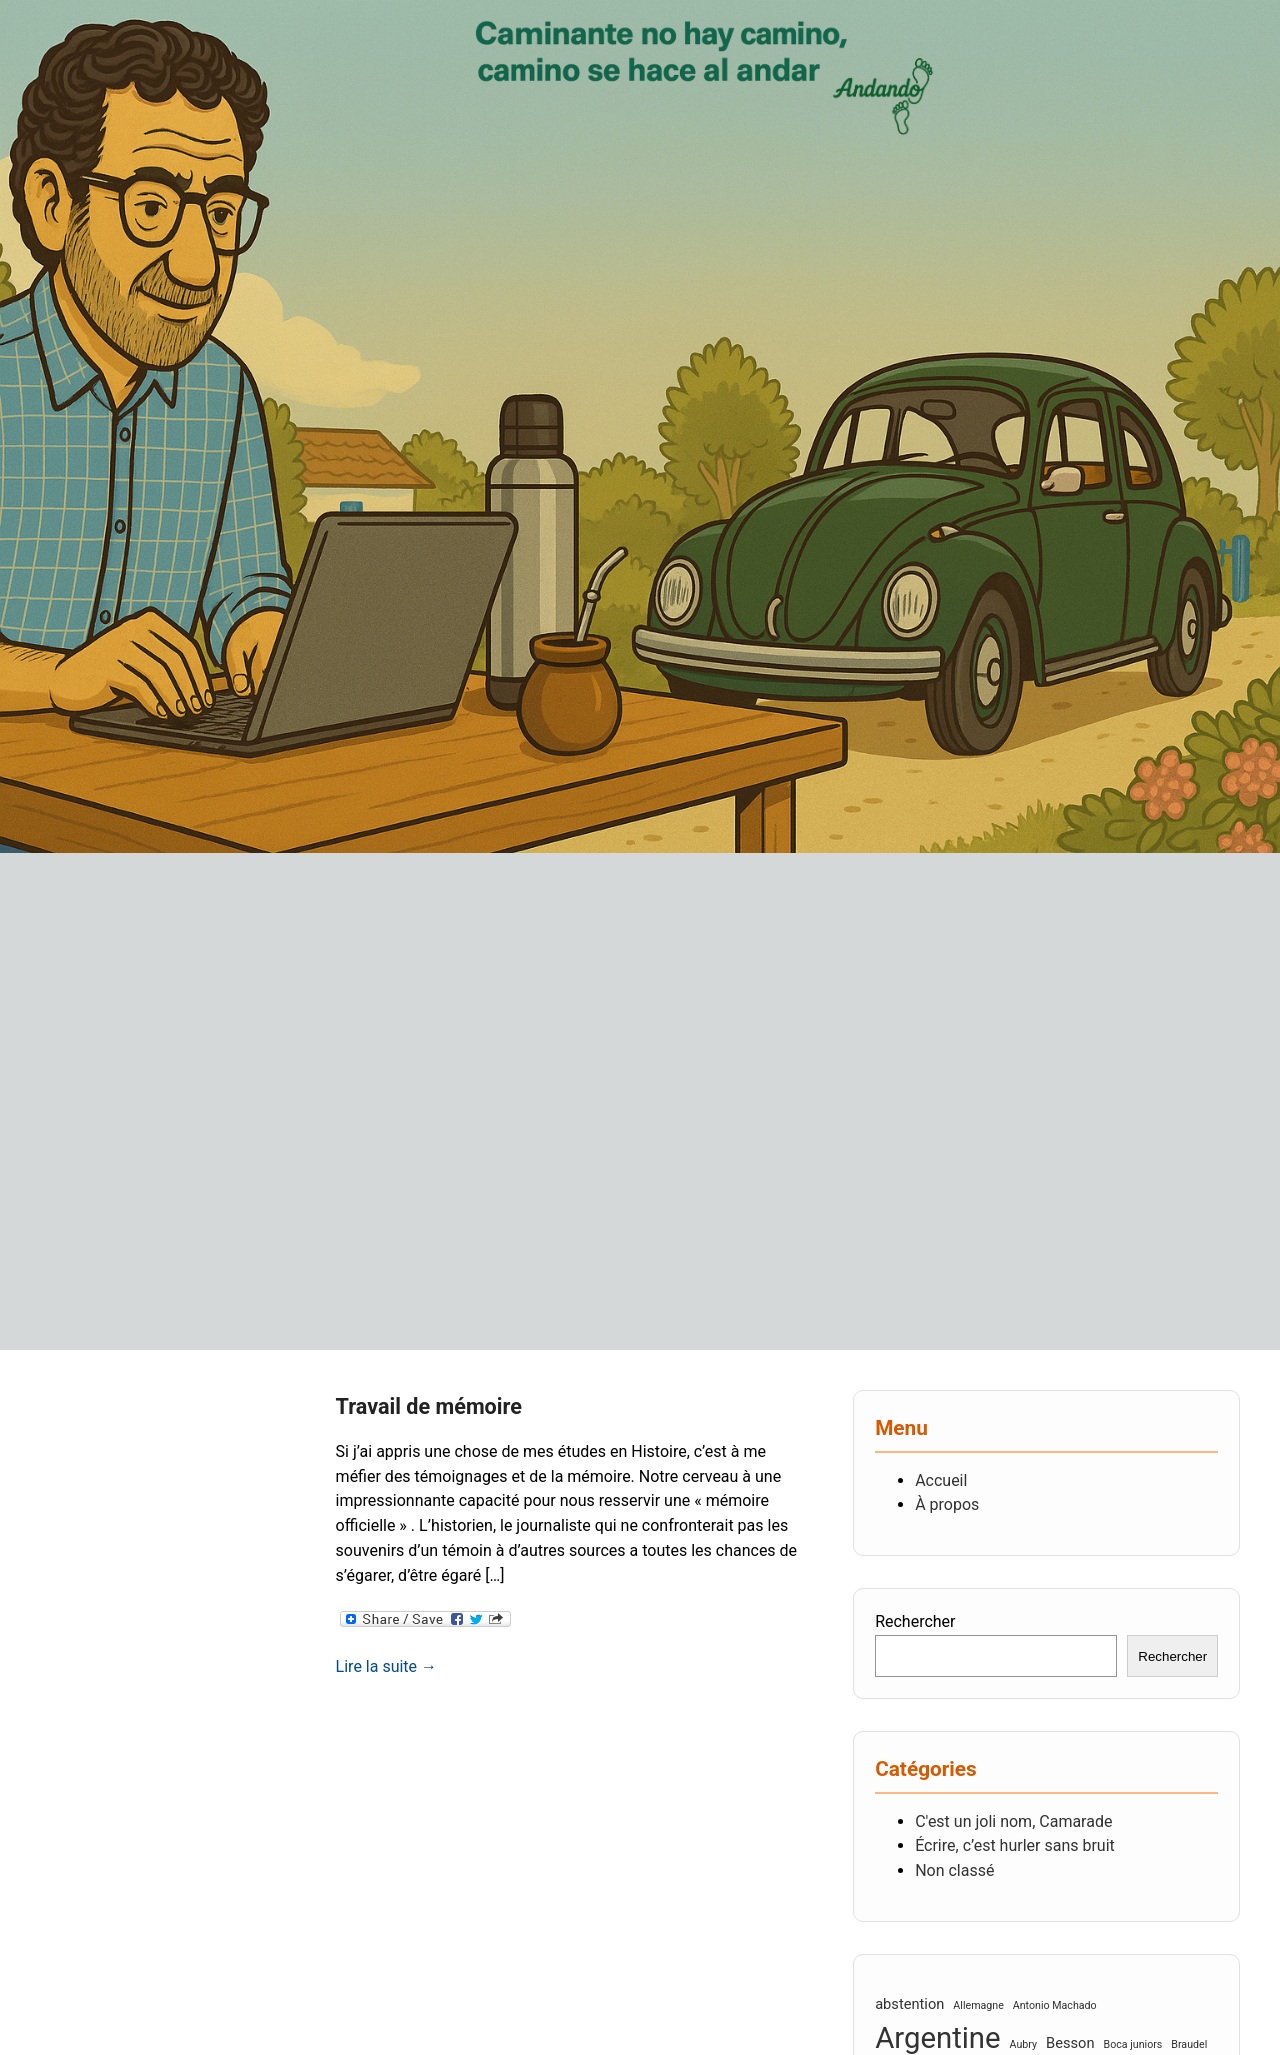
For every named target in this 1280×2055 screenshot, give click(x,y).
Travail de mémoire (429, 1406)
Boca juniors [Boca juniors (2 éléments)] (1133, 2044)
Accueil (941, 1480)
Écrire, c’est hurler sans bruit (1015, 1845)
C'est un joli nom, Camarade (1013, 1821)
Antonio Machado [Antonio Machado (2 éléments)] (1055, 2005)
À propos (947, 1504)
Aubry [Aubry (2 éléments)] (1024, 2044)
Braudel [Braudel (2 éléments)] (1189, 2044)
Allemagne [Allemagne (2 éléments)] (978, 2005)
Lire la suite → (386, 1666)
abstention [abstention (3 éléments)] (909, 2004)
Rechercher (915, 1621)
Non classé (954, 1870)
